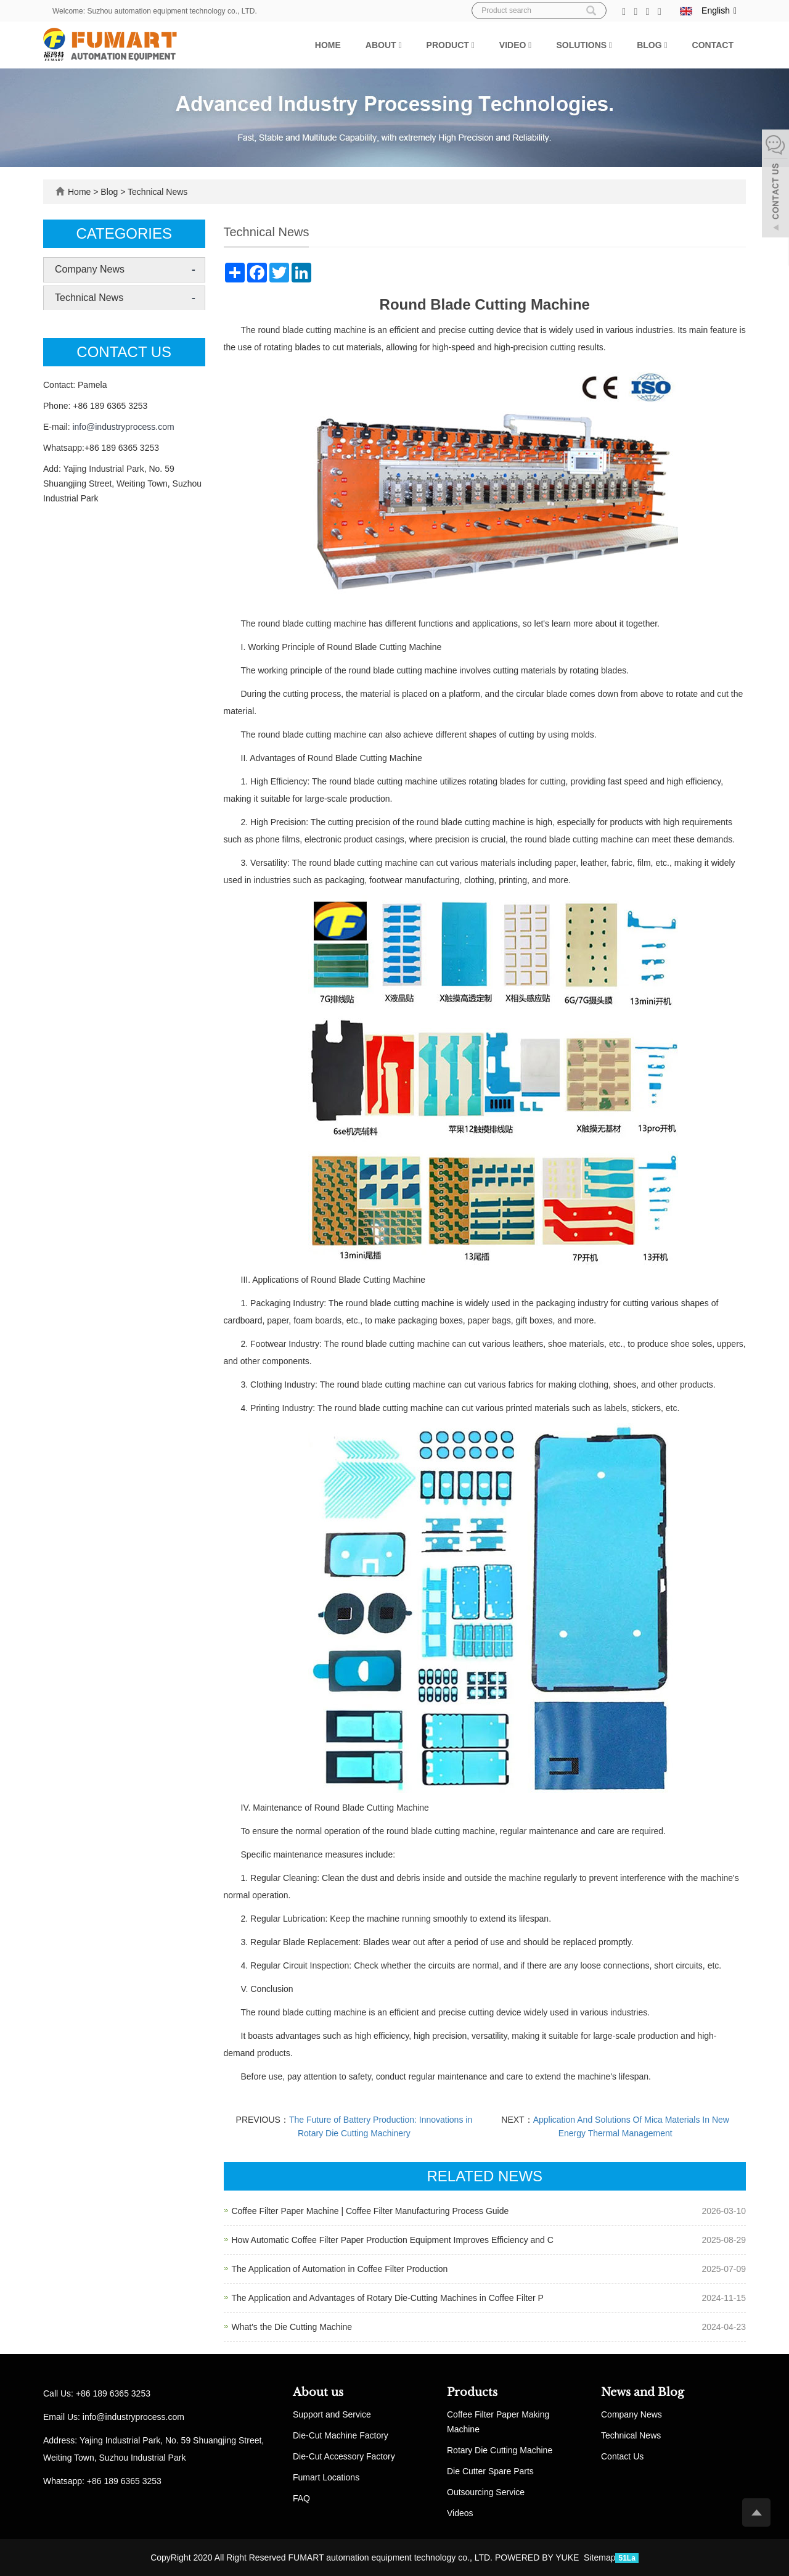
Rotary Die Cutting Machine (499, 2450)
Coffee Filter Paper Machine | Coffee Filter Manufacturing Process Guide (370, 2211)
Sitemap (599, 2557)
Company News (90, 269)
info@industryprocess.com (123, 427)
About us (318, 2392)
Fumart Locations (326, 2477)
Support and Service (332, 2414)
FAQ (301, 2498)
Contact (713, 45)
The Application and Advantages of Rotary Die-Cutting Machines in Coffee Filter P (388, 2298)
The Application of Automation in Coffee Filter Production (340, 2269)
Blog (652, 45)
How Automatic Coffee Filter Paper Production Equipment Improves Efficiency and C (393, 2240)
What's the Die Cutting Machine (292, 2327)
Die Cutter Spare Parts (490, 2471)
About (384, 45)
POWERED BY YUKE (538, 2557)
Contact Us (622, 2456)
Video (515, 45)
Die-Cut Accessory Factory (344, 2456)
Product (451, 45)
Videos (460, 2513)
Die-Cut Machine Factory (340, 2435)
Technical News (156, 192)
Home (328, 45)
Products (472, 2392)
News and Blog (642, 2392)
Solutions (584, 45)
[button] (399, 45)
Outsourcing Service (486, 2492)
